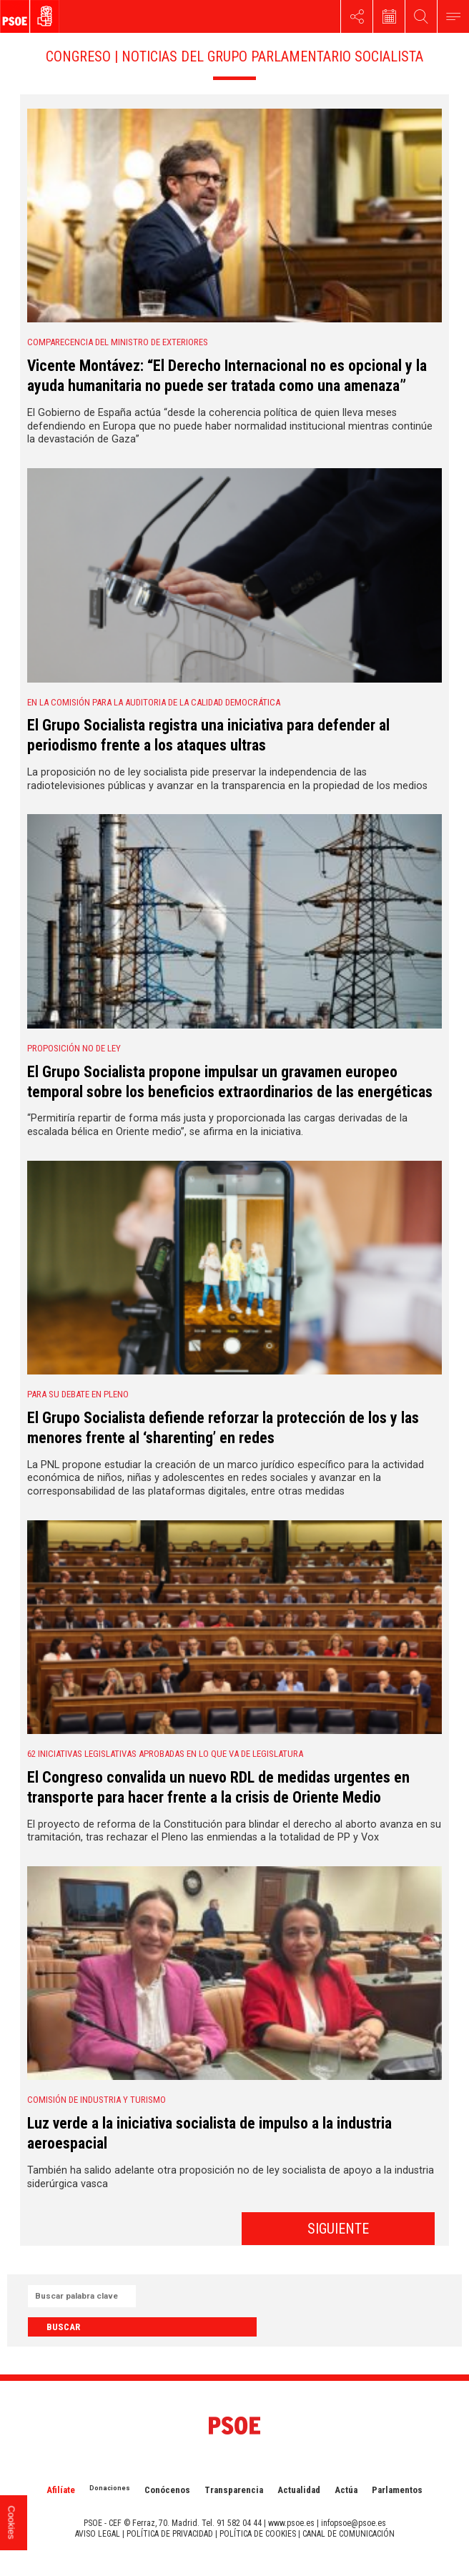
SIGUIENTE (338, 2228)
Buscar (63, 2327)
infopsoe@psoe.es (353, 2523)
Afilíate (60, 2490)
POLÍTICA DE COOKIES (257, 2534)
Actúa (346, 2490)
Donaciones (109, 2488)
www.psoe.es (291, 2523)
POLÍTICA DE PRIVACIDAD (170, 2534)
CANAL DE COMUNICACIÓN (348, 2534)
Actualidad (298, 2490)
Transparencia (233, 2490)
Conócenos (167, 2490)
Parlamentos (397, 2490)
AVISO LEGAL (97, 2534)
